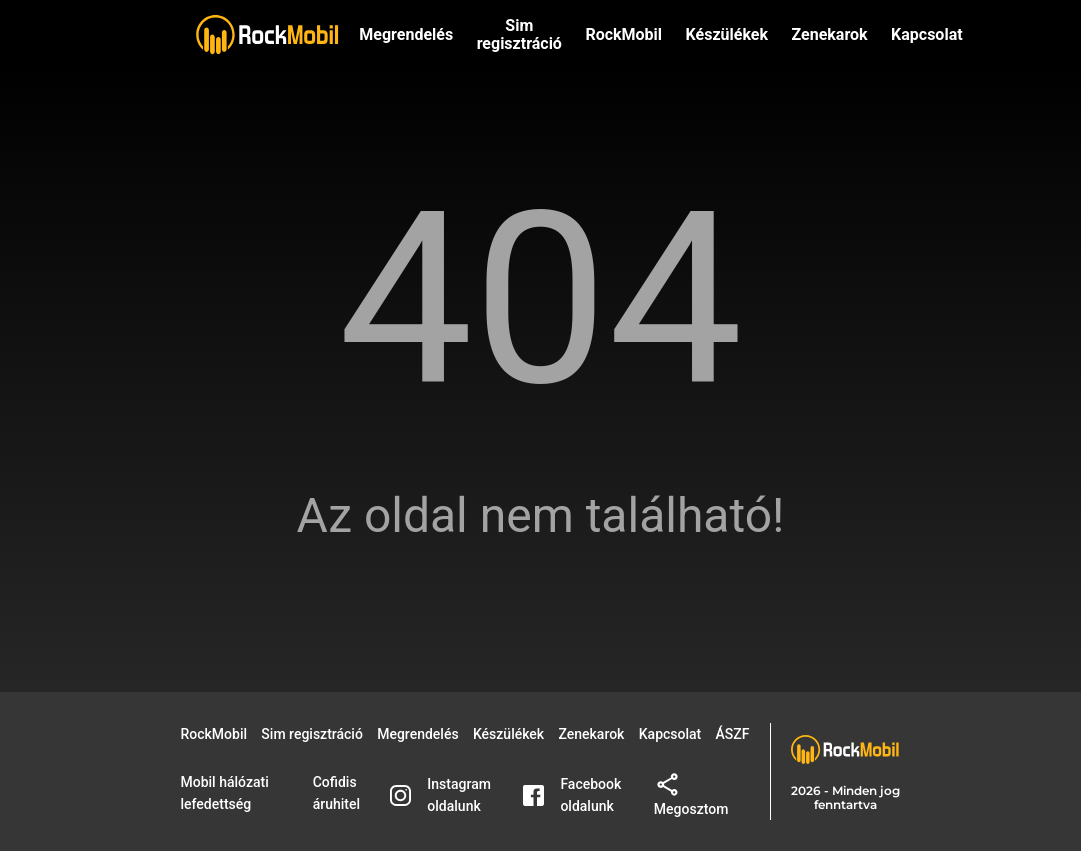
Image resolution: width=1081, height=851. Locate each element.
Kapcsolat (670, 734)
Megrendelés (406, 35)
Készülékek (727, 35)
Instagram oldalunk (440, 795)
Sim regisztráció (519, 35)
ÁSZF (733, 734)
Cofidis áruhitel (336, 793)
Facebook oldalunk (572, 795)
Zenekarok (829, 35)
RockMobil (214, 734)
